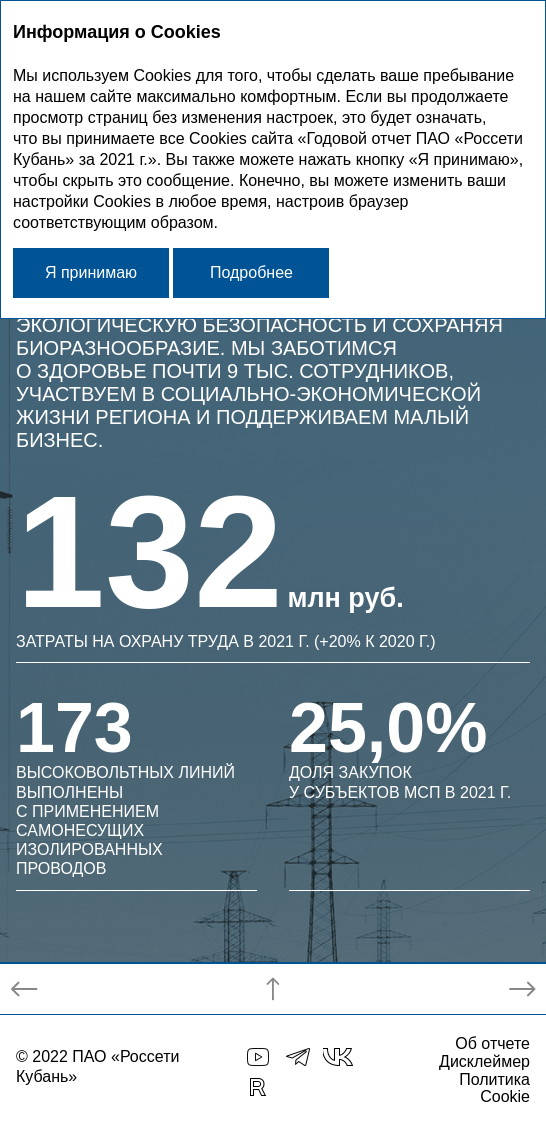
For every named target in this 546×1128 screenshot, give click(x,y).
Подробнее (251, 272)
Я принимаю (91, 272)
